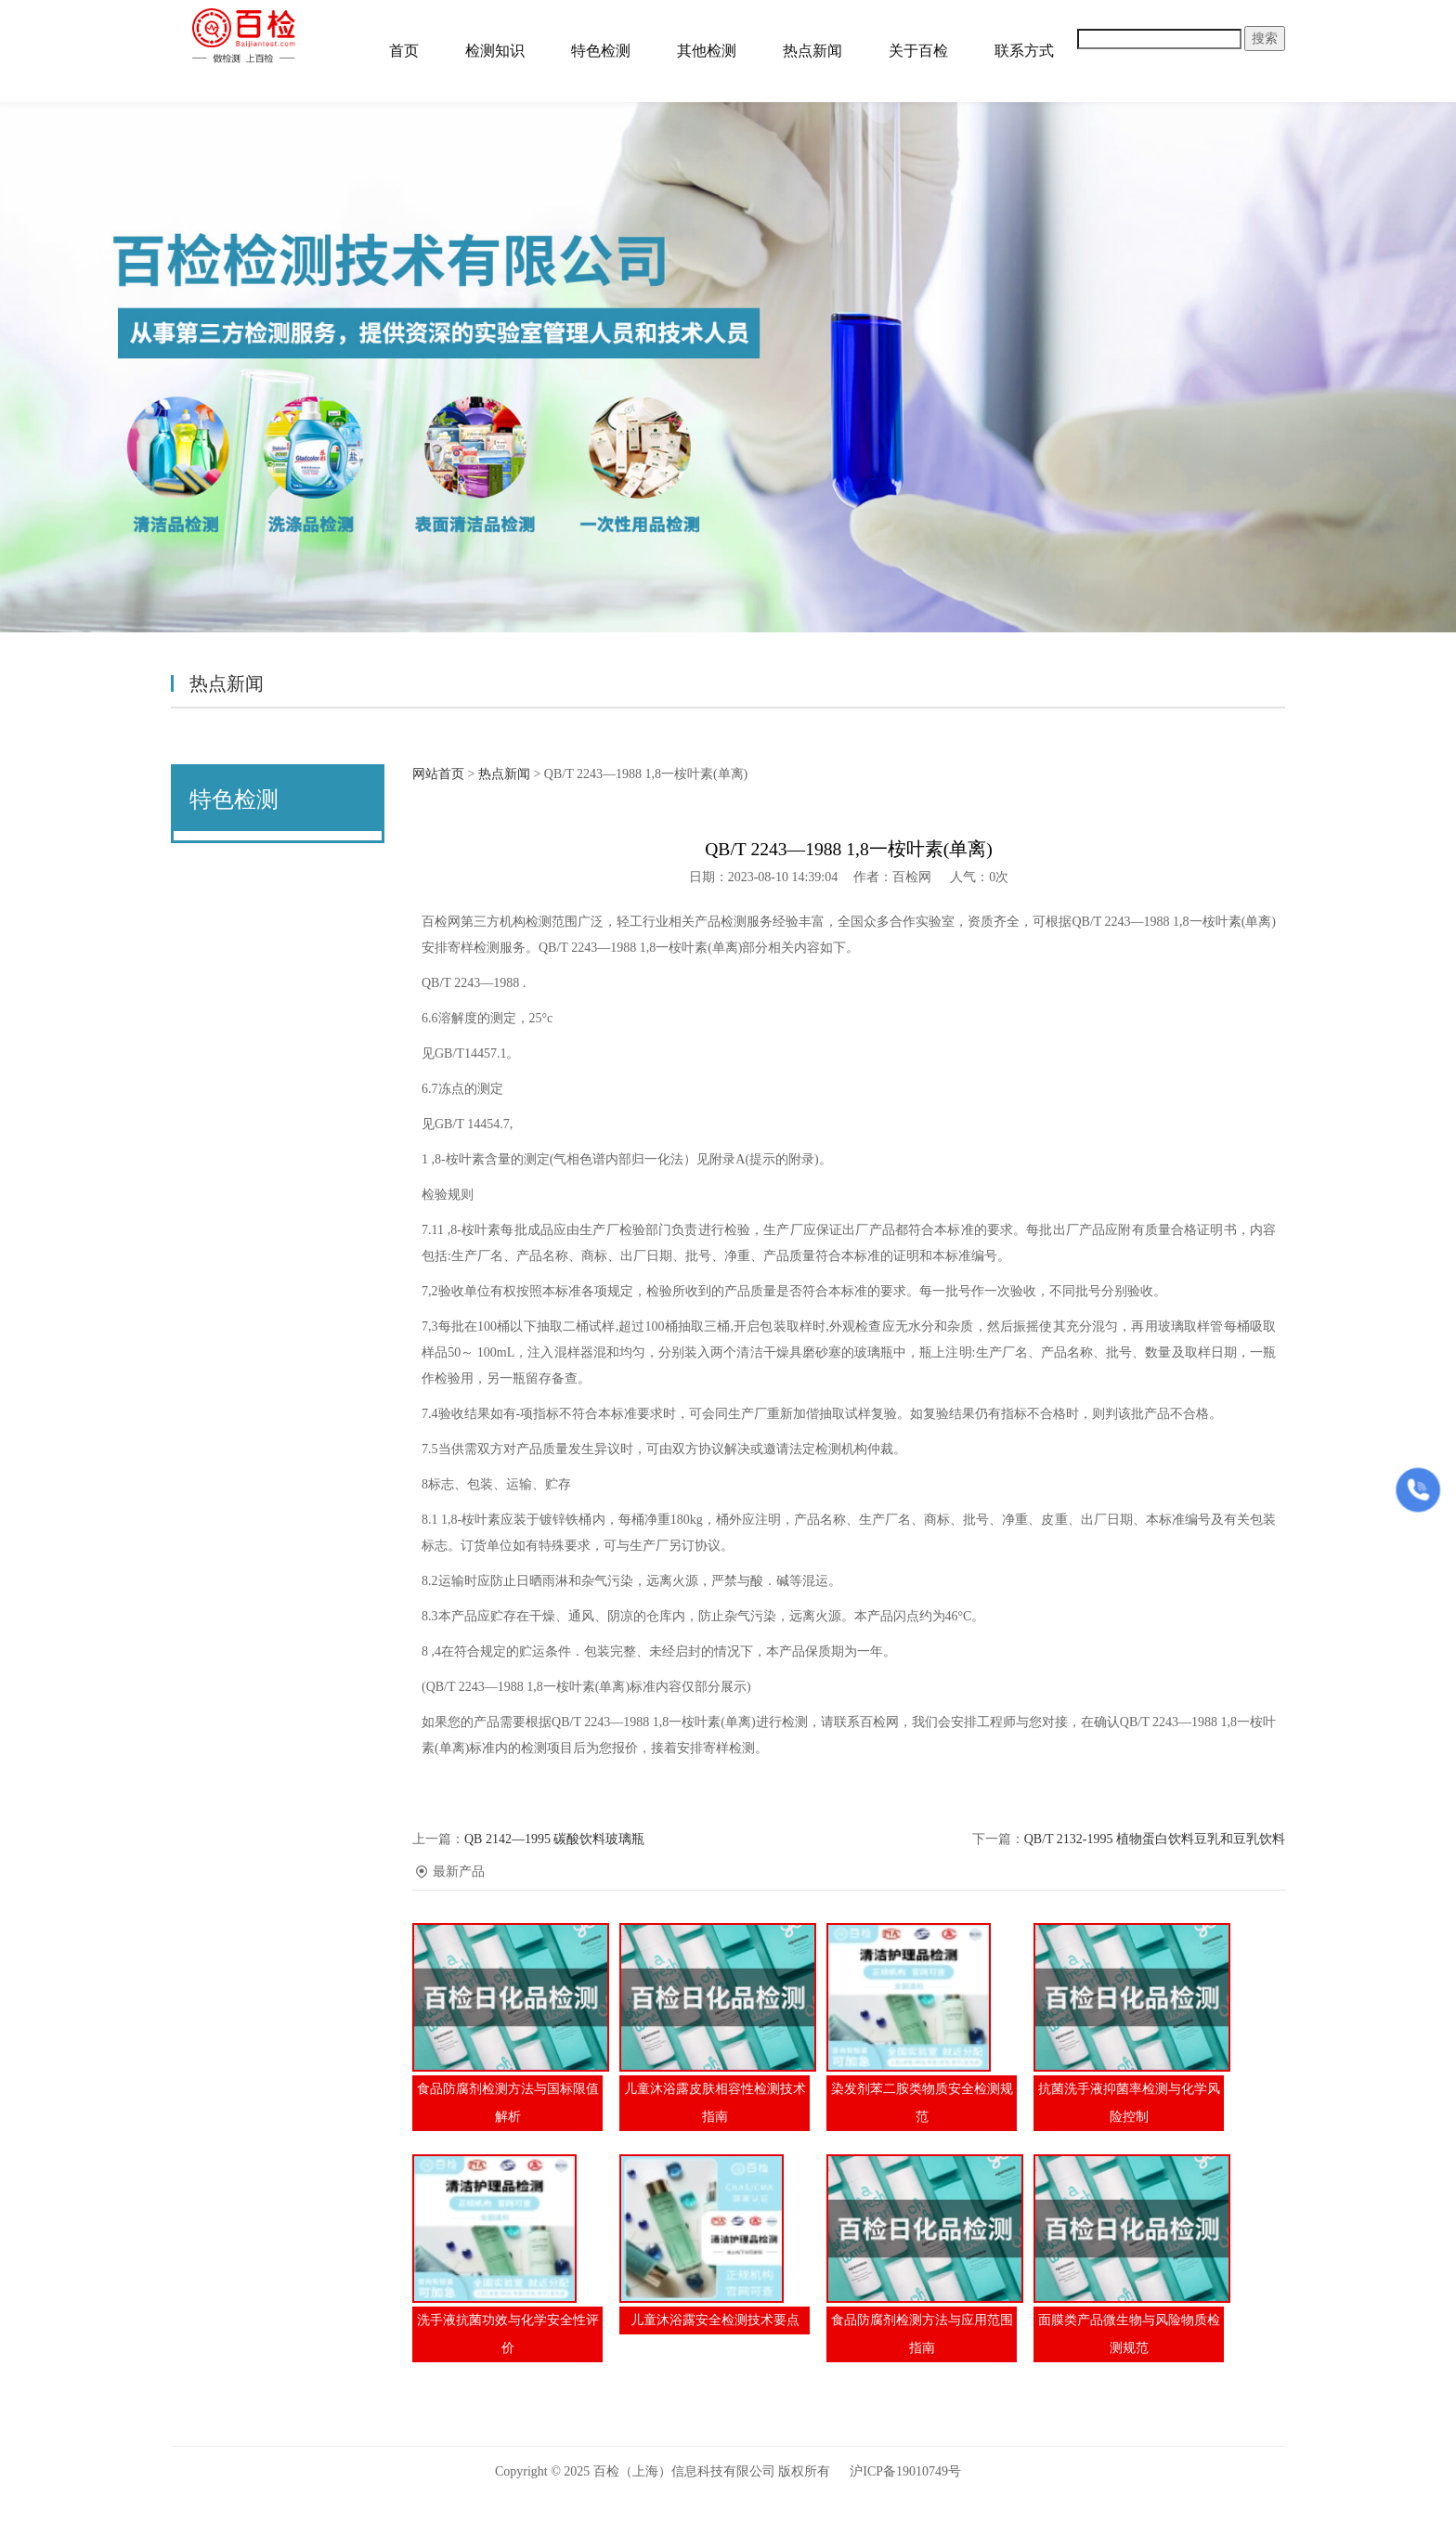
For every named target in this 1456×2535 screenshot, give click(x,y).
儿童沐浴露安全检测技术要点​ (715, 2320)
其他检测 (706, 50)
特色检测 (600, 50)
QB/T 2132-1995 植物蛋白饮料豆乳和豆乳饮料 (1154, 1839)
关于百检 (918, 50)
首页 (404, 50)
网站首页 (438, 774)
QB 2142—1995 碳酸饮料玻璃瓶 (554, 1839)
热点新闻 (812, 50)
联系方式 (1024, 50)
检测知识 (495, 50)
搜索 (1265, 39)
